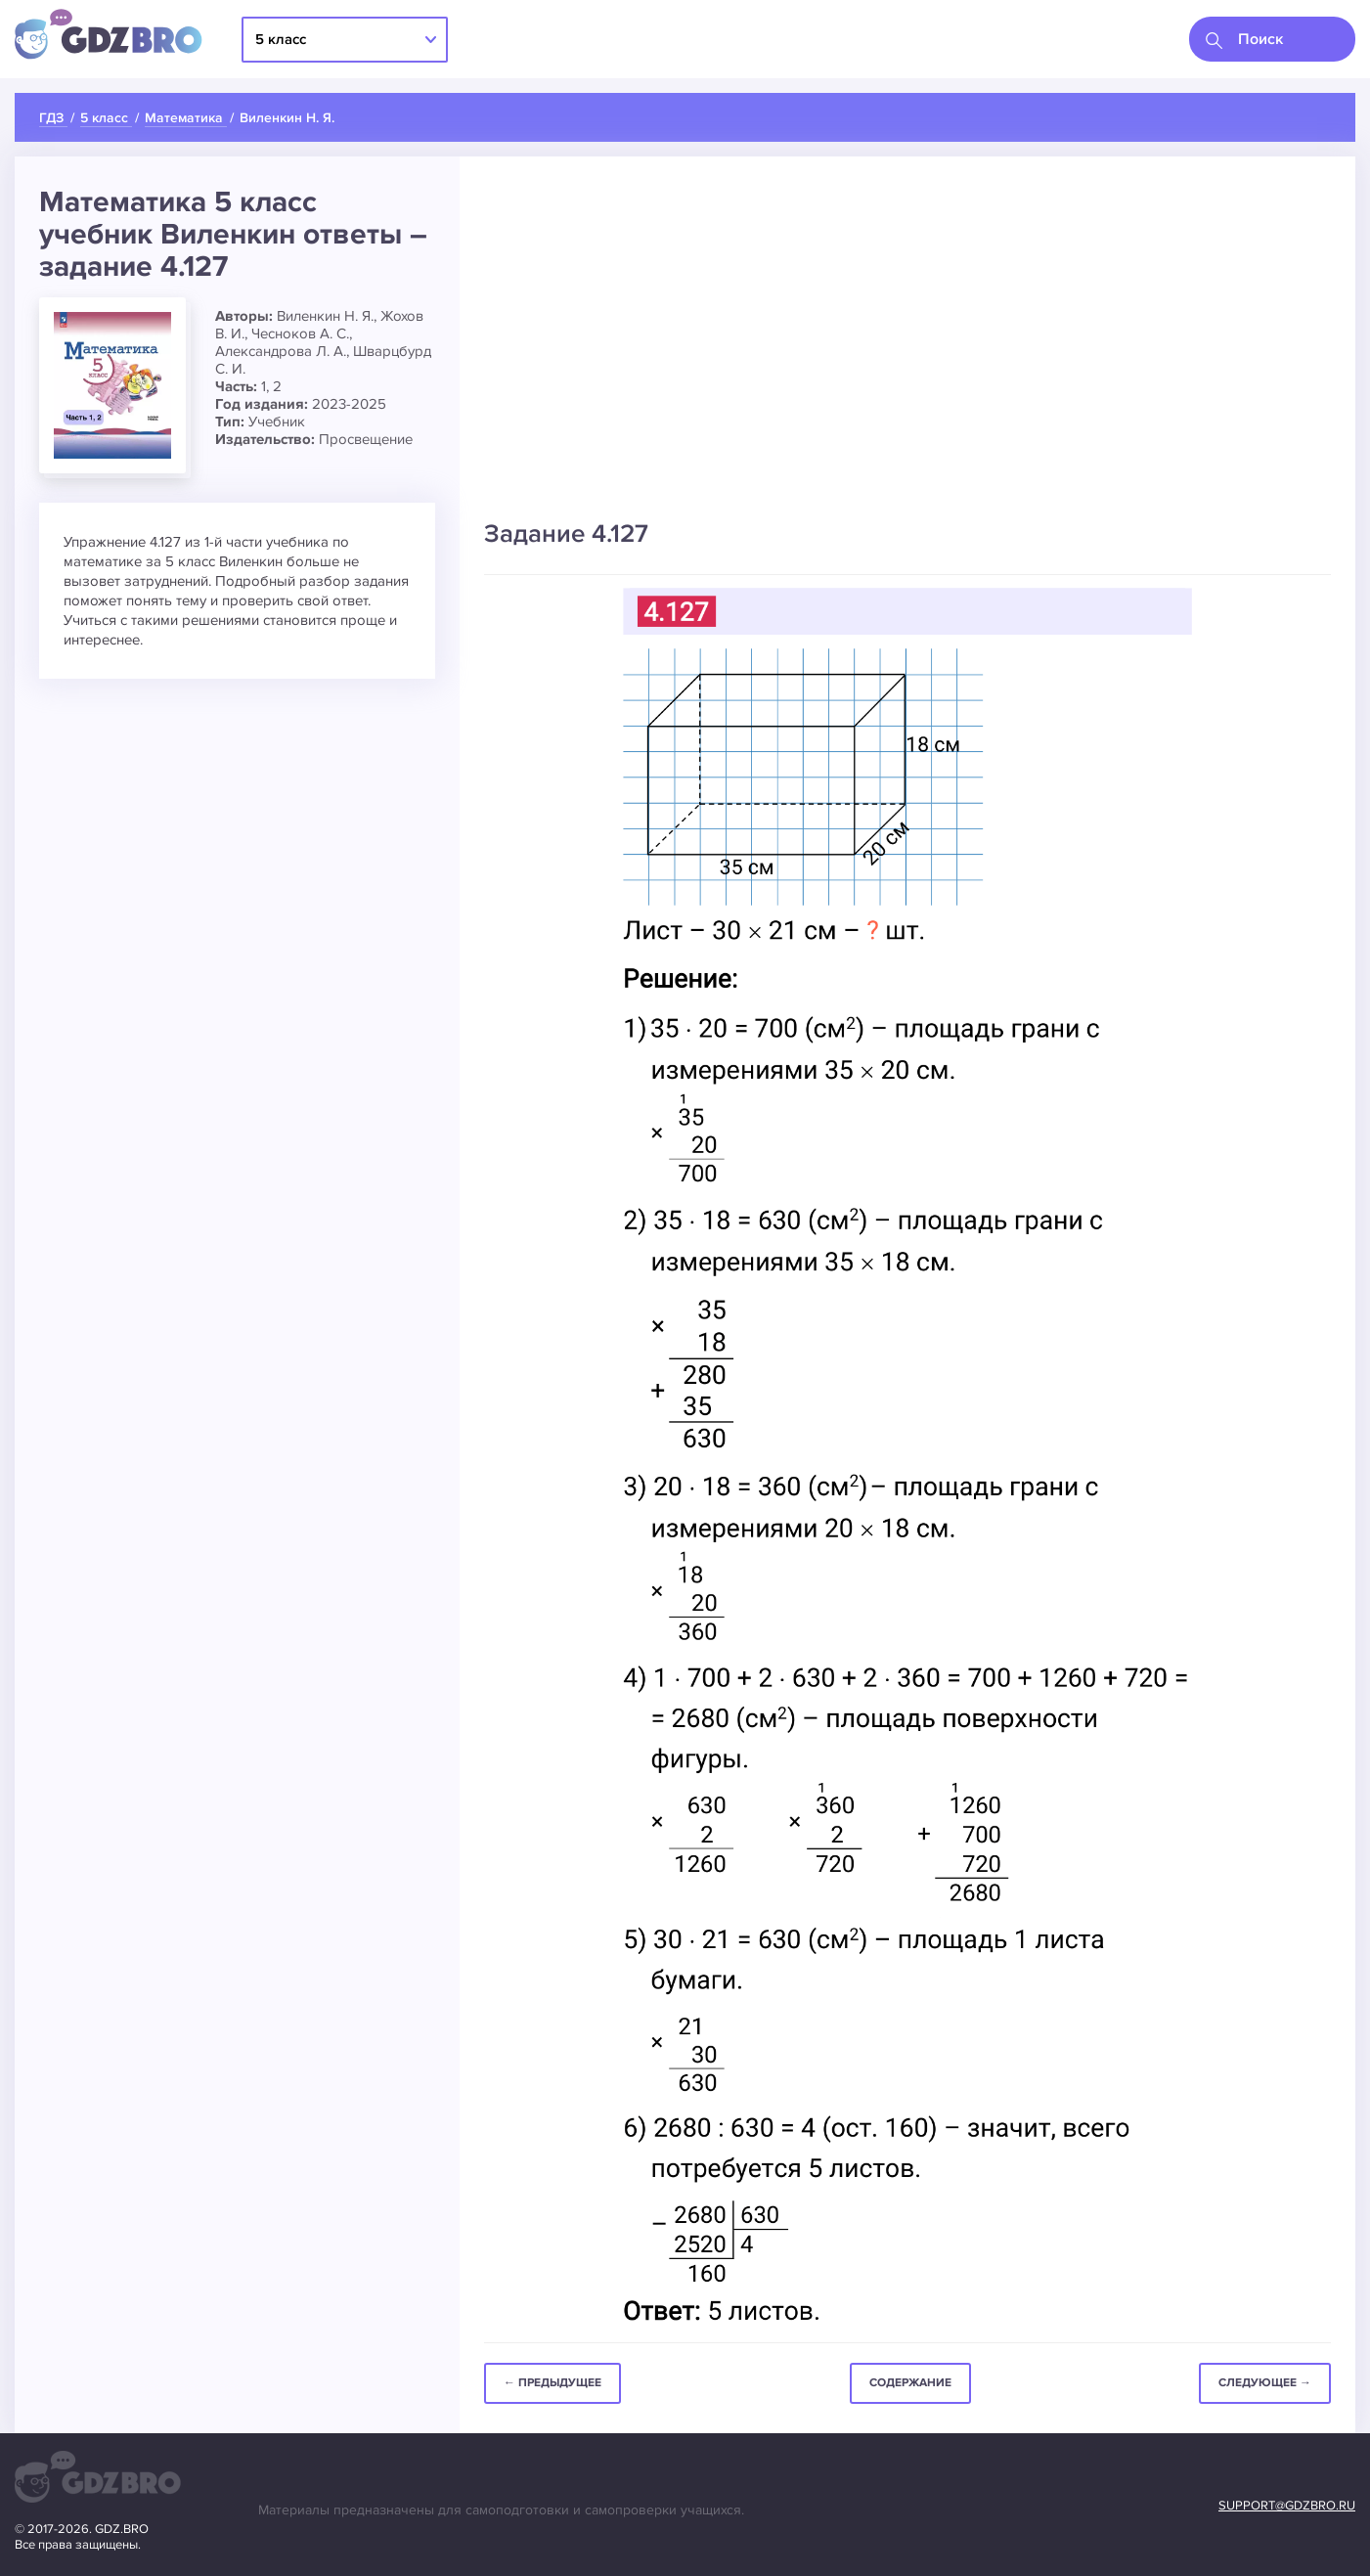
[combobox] (1272, 39)
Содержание (910, 2383)
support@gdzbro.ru (1286, 2505)
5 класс (280, 39)
